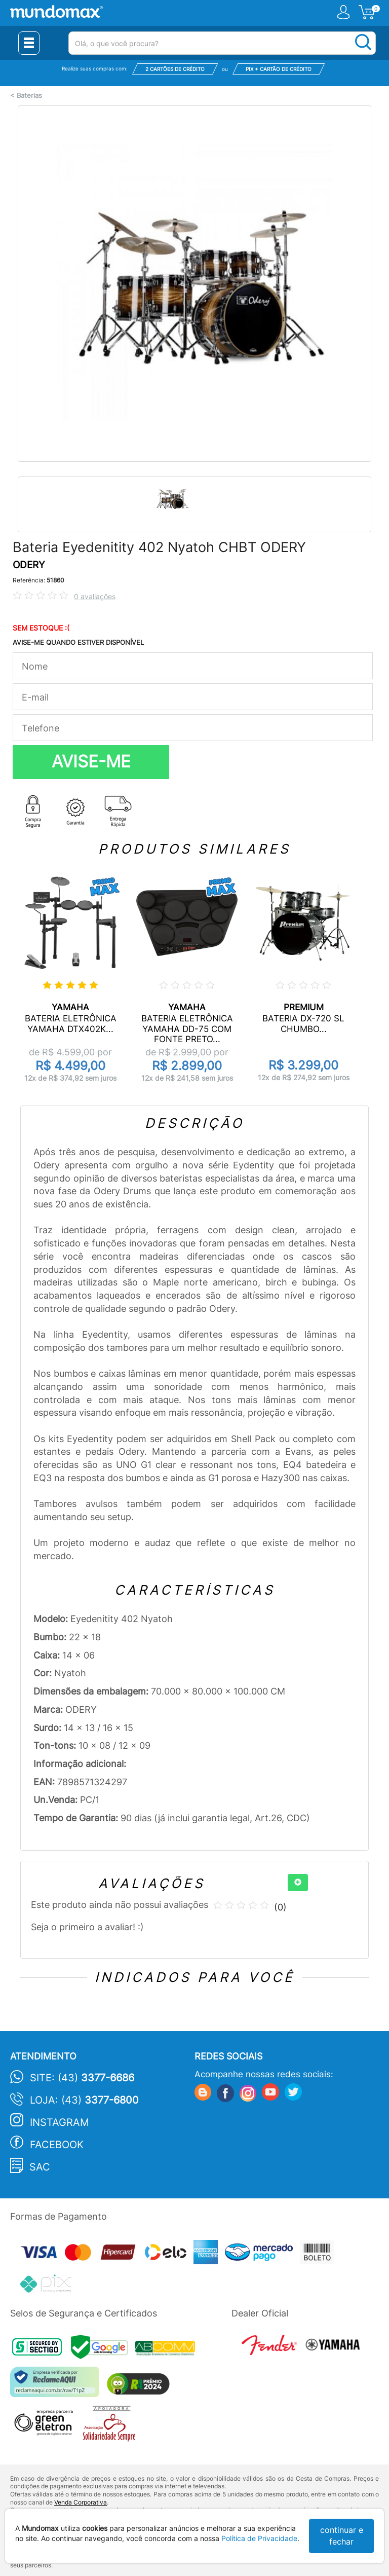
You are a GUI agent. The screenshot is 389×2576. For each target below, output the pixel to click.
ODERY (29, 565)
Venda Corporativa (80, 2502)
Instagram (59, 2122)
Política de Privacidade (259, 2538)
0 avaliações (94, 596)
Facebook (57, 2145)
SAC (39, 2167)
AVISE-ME (91, 761)
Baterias (29, 95)
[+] (298, 1882)
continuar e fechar (341, 2536)
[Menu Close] (29, 43)
